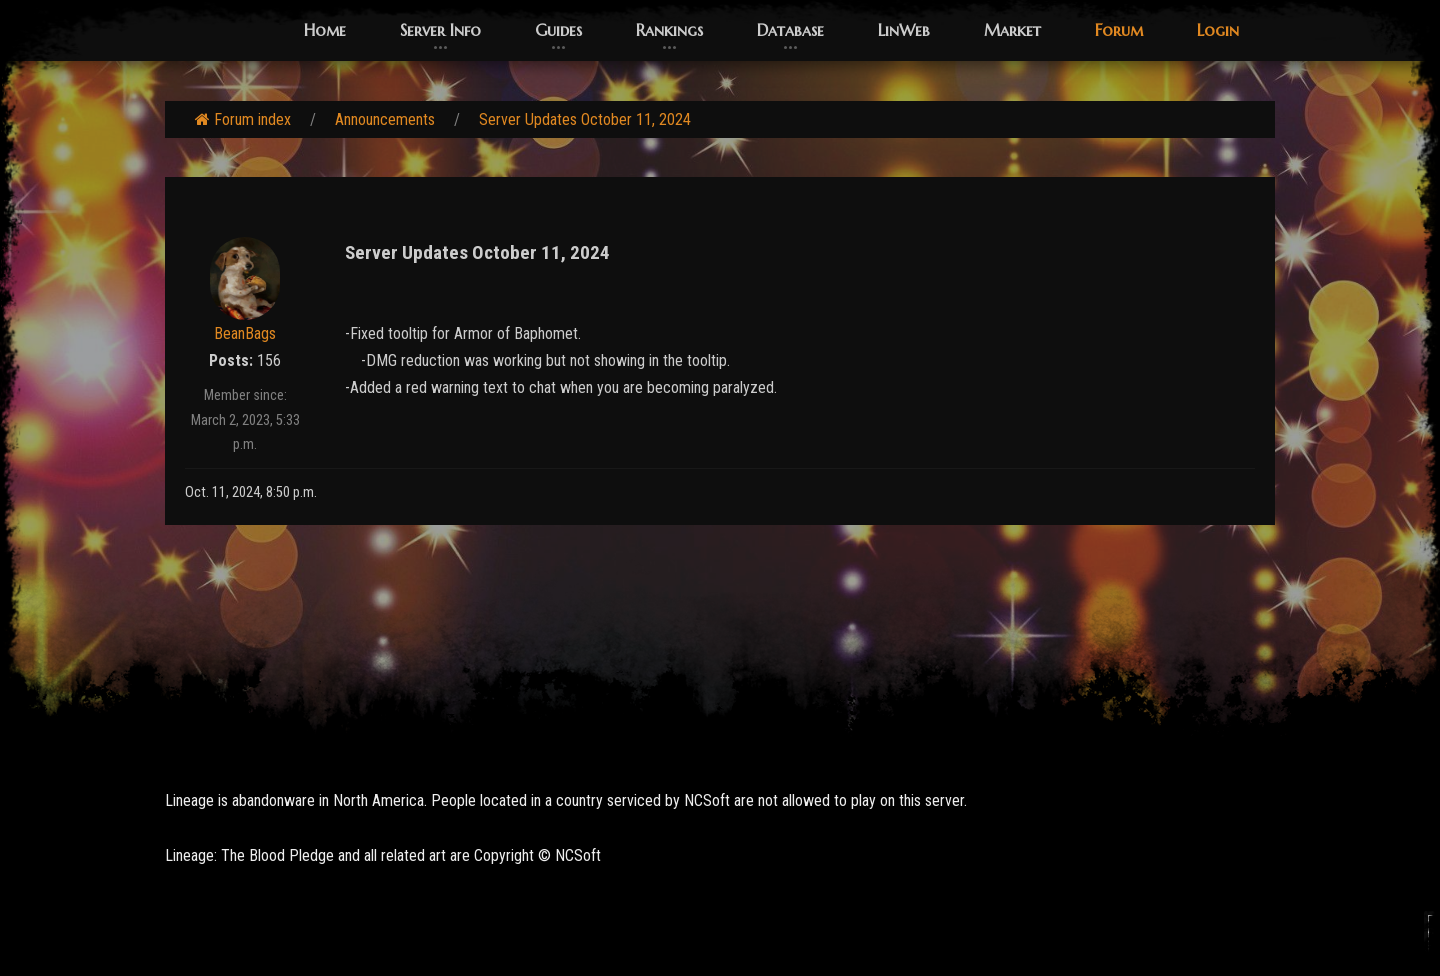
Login (1218, 30)
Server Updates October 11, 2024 (585, 119)
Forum (1119, 30)
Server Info (440, 30)
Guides (558, 30)
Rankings (669, 30)
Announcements (385, 119)
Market (1012, 30)
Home (325, 30)
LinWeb (904, 30)
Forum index (243, 119)
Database (790, 30)
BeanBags (245, 333)
